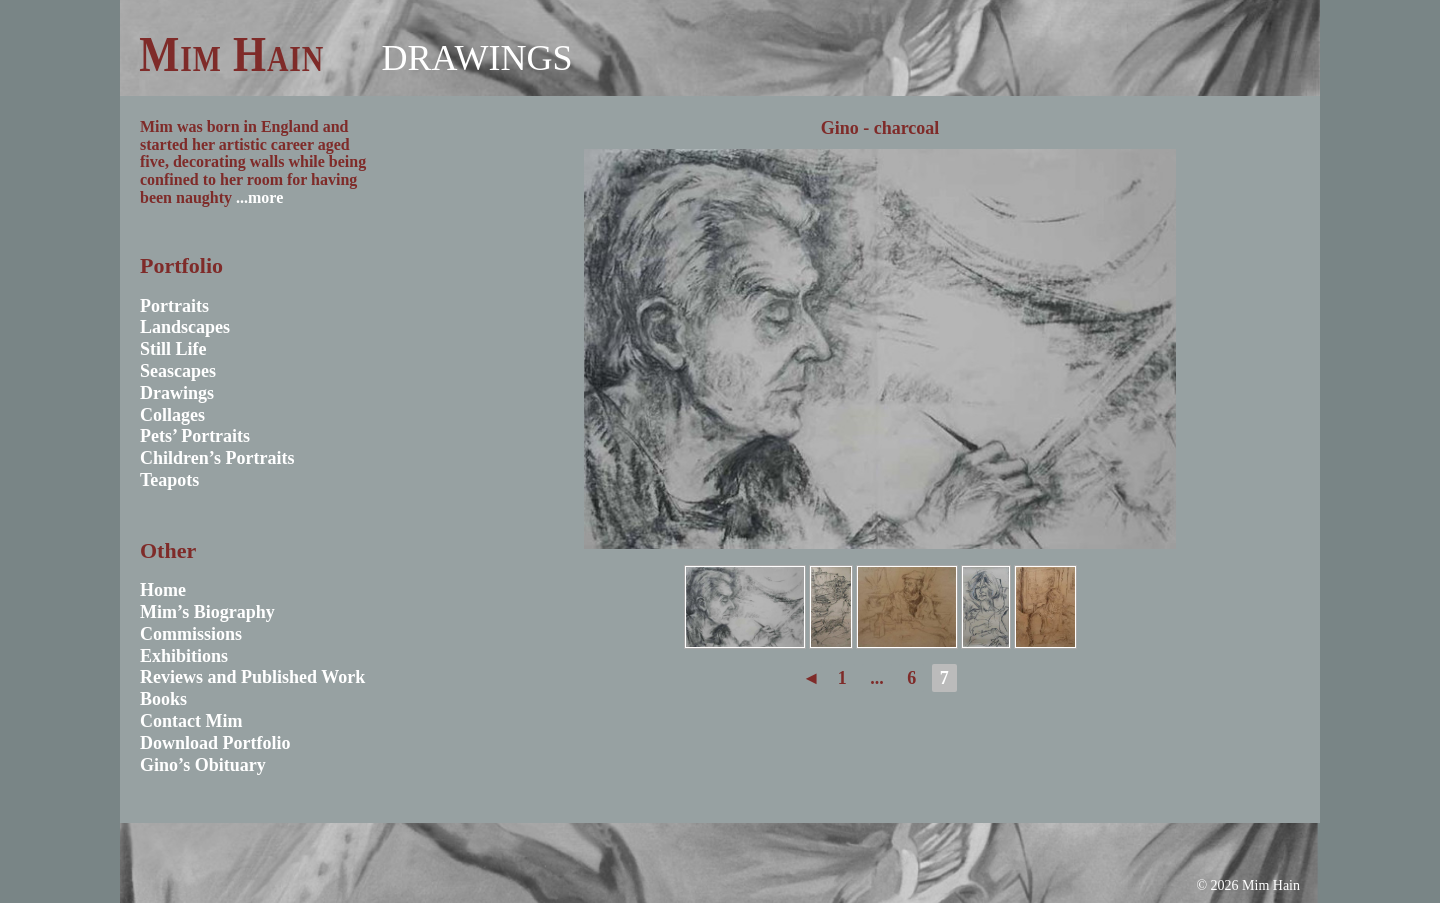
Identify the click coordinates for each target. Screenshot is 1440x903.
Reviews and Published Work (252, 677)
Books (163, 699)
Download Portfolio (215, 743)
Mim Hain (231, 54)
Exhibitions (184, 656)
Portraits (174, 306)
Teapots (169, 480)
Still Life (173, 349)
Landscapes (185, 327)
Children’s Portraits (217, 458)
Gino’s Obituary (203, 765)
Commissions (191, 634)
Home (163, 590)
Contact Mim (191, 721)
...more (259, 197)
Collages (172, 415)
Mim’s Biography (207, 612)
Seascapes (178, 371)
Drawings (476, 58)
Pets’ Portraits (195, 436)
